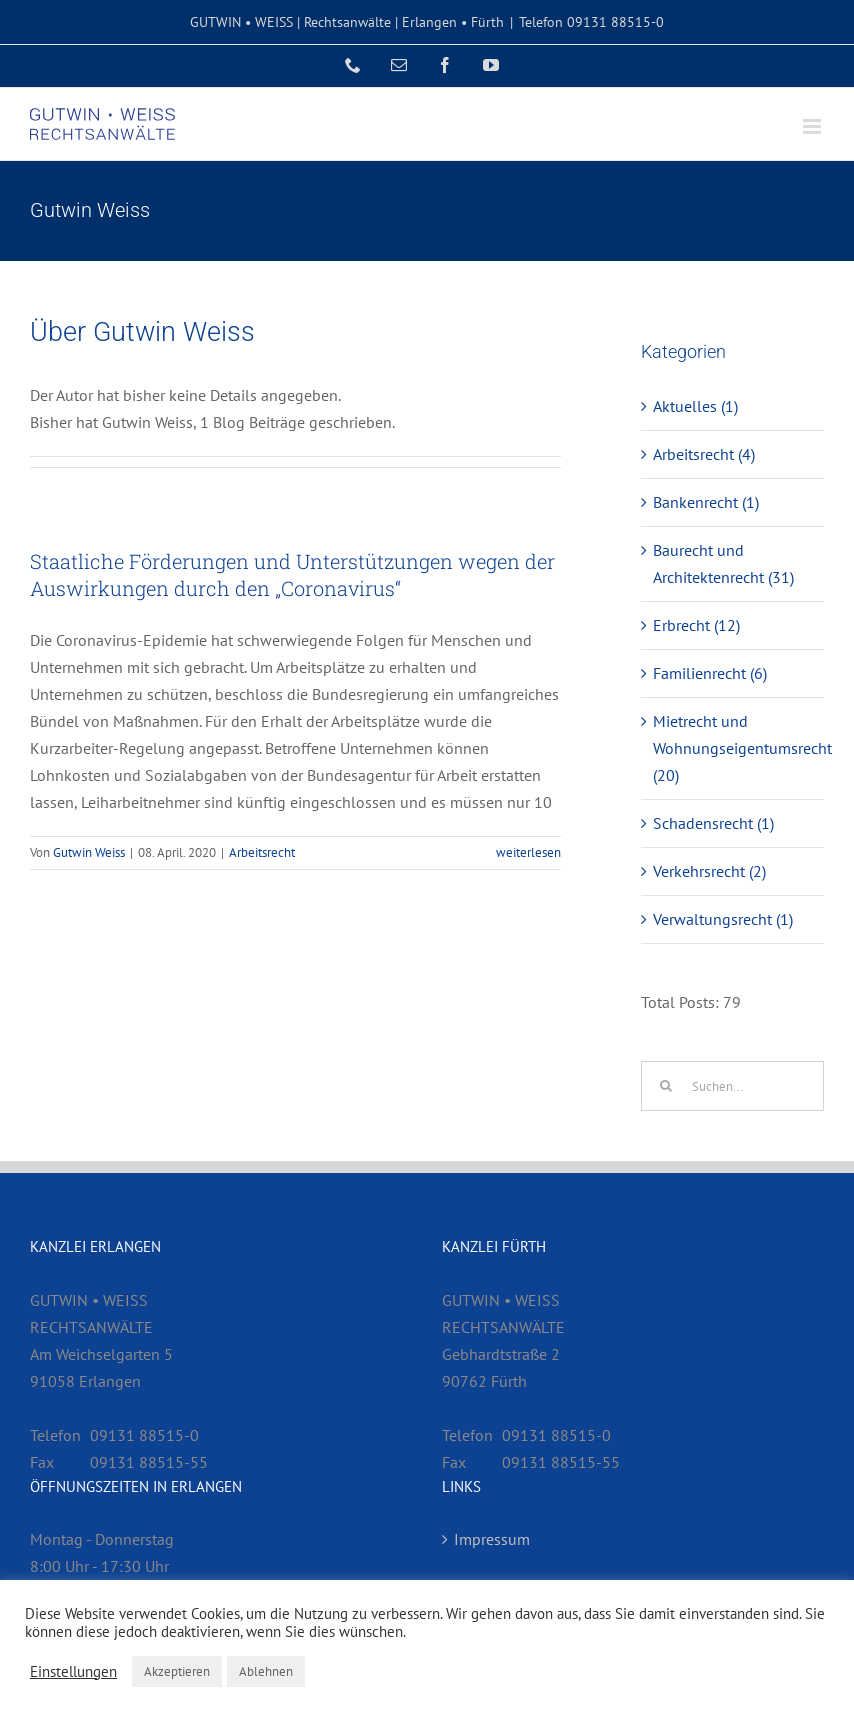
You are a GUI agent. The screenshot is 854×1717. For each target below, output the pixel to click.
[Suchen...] (732, 1086)
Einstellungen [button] (73, 1672)
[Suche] (666, 1086)
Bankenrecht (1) (706, 502)
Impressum (492, 1539)
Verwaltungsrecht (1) (723, 919)
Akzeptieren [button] (177, 1671)
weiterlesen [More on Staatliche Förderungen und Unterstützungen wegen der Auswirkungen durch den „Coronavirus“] (528, 852)
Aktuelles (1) (695, 406)
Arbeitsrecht (262, 852)
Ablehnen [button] (266, 1671)
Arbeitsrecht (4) (704, 454)
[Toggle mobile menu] (813, 126)
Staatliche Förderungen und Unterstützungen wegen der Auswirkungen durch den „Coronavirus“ (292, 574)
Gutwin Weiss (89, 852)
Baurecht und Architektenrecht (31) (723, 563)
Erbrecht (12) (696, 625)
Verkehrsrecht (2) (709, 871)
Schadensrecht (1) (713, 823)
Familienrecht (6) (710, 673)
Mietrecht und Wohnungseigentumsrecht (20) (733, 748)
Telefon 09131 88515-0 (591, 22)
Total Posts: (682, 1002)
